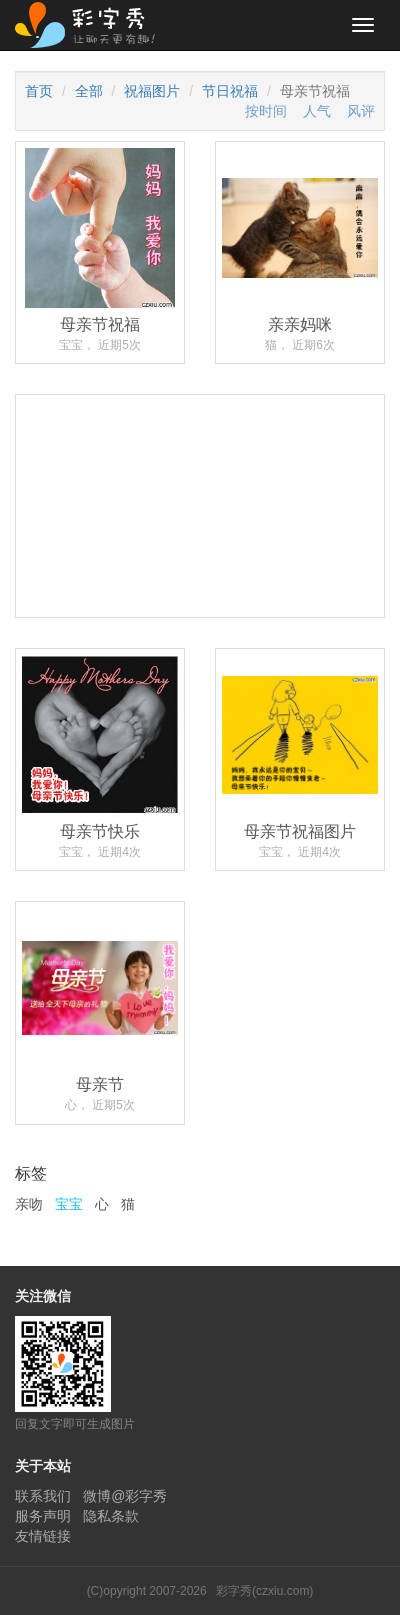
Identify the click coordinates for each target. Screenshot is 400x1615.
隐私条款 (111, 1516)
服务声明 (43, 1516)
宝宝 (69, 1204)
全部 (89, 91)
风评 (361, 111)
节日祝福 (230, 91)
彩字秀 (92, 25)
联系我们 (43, 1496)
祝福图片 (152, 91)
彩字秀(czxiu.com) (264, 1591)
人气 (317, 111)
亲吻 (29, 1204)
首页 (39, 91)
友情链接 (43, 1536)
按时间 (266, 111)
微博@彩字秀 (125, 1496)
